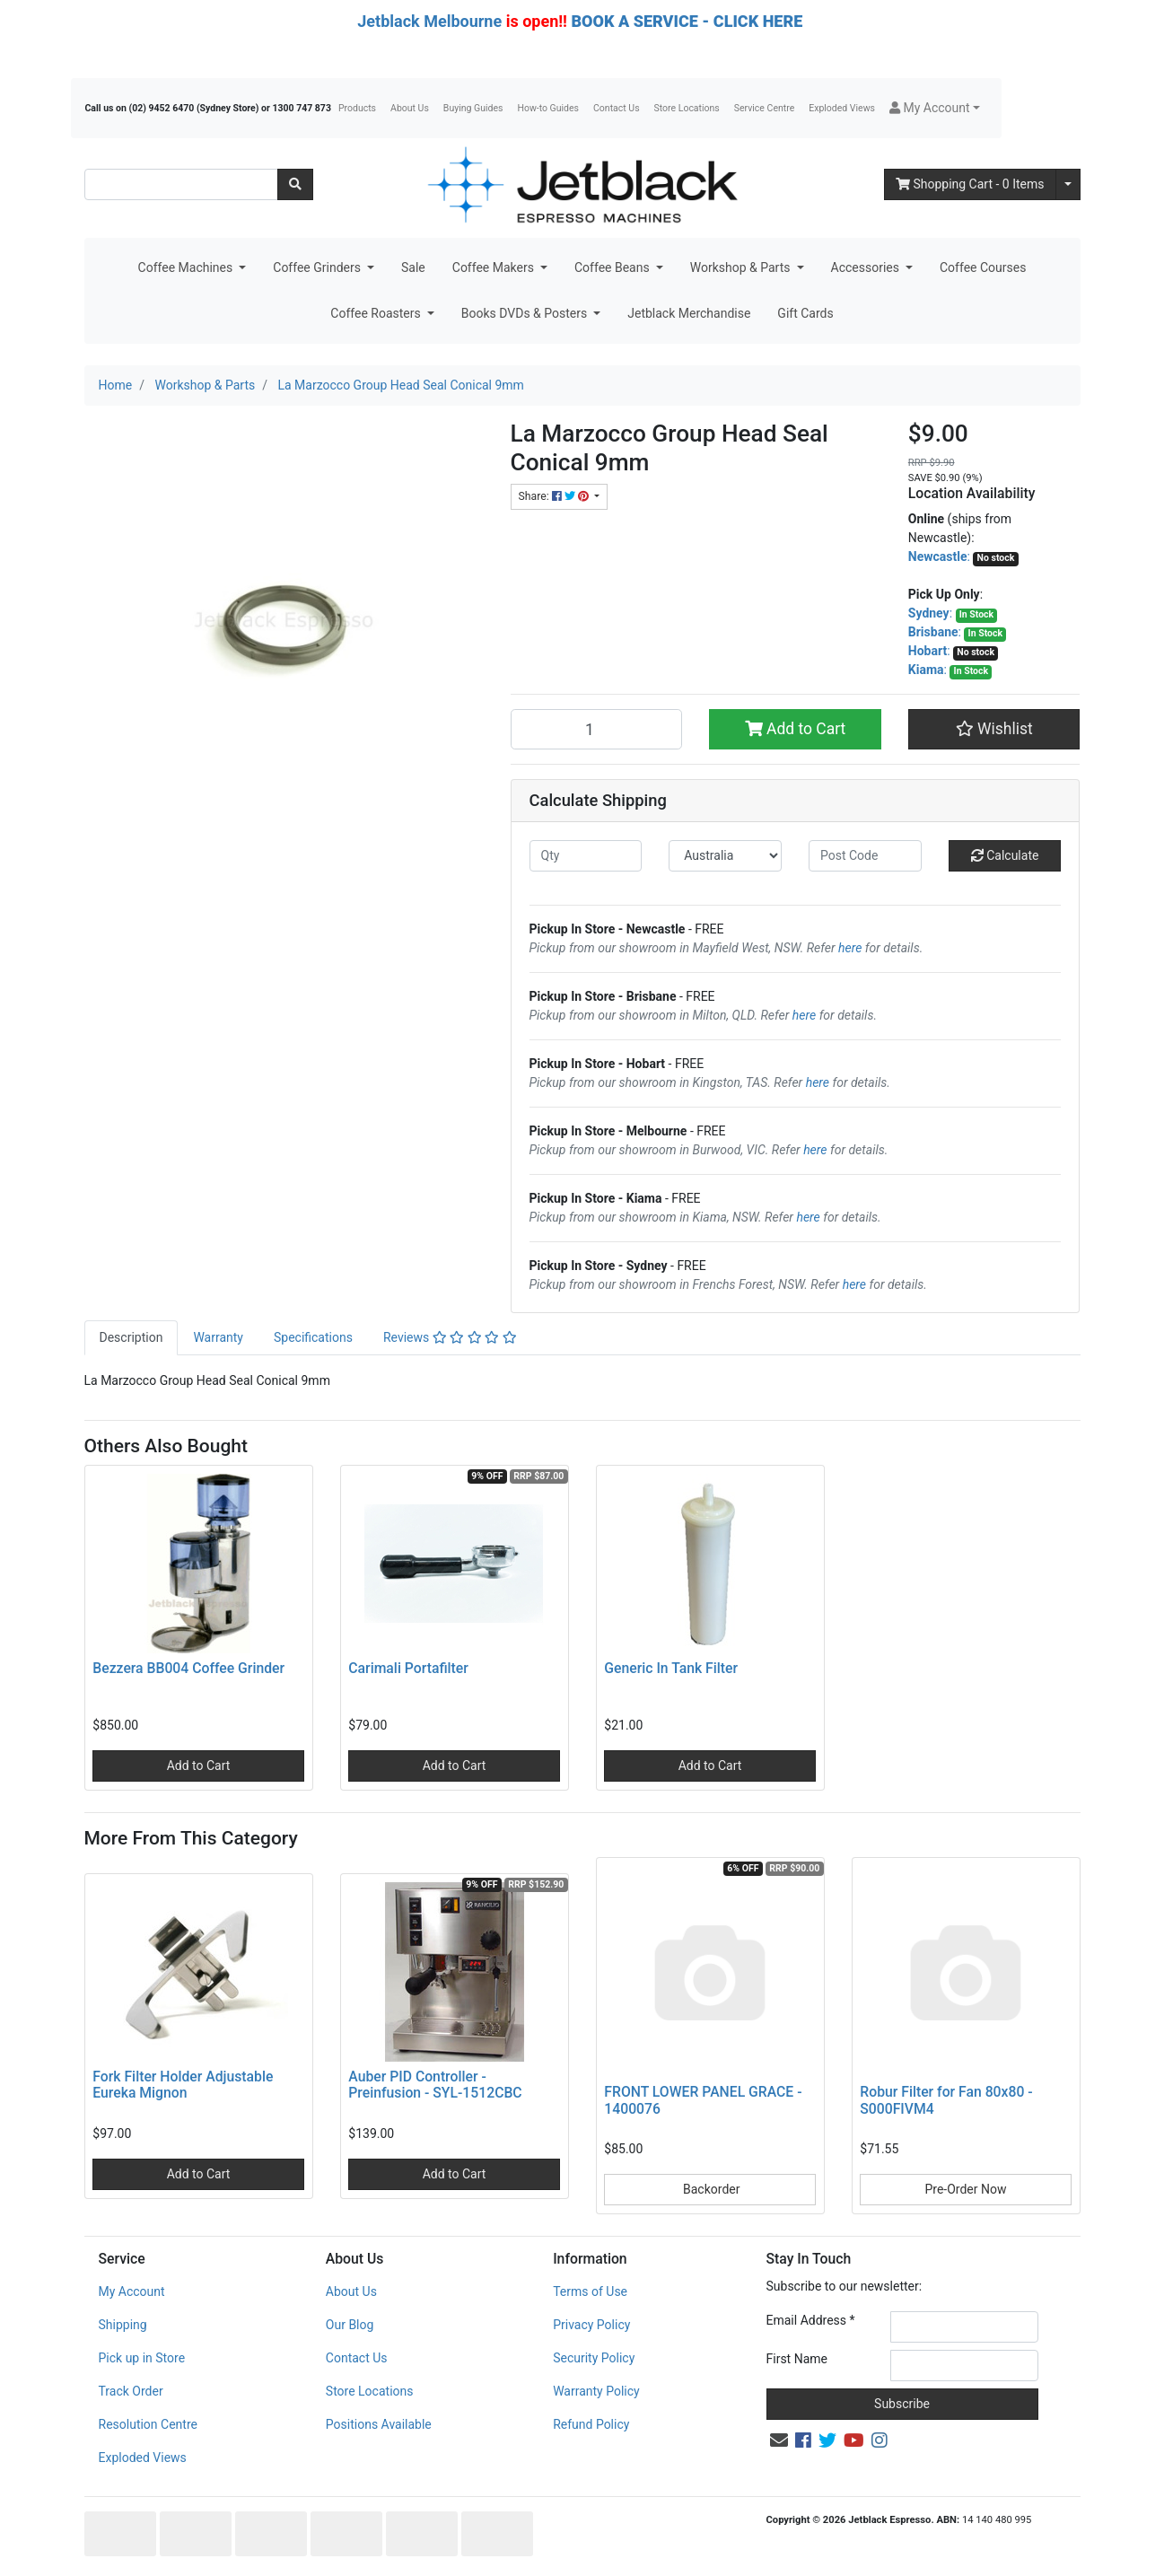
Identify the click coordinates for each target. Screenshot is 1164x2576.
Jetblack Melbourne (429, 21)
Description (131, 1337)
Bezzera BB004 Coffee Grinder (188, 1668)
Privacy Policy (591, 2325)
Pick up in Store (142, 2358)
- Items (970, 184)
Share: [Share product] (555, 496)
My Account (132, 2291)
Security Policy (594, 2358)
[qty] (586, 856)
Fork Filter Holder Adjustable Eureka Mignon (182, 2085)
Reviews (450, 1337)
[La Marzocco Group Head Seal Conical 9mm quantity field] (597, 729)
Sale (413, 267)
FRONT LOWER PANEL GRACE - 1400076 (702, 2100)
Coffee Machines (187, 267)
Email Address (810, 2320)
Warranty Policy (596, 2391)
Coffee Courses (983, 267)
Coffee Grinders (318, 267)
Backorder (710, 2189)
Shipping (123, 2325)
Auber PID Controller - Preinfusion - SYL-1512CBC (434, 2085)
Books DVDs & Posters (526, 313)
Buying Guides (473, 108)
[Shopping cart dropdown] (1068, 184)
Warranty (218, 1337)
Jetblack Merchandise (688, 313)
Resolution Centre (148, 2424)
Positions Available (379, 2424)
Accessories (867, 267)
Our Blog (350, 2325)
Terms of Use (590, 2291)
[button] (934, 108)
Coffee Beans (613, 267)
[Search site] (295, 184)
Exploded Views (842, 108)
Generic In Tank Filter (671, 1668)
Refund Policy (591, 2424)
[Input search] (181, 184)
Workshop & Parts (741, 267)
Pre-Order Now (965, 2189)
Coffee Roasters (377, 313)
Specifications (313, 1337)
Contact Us (616, 108)
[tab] (131, 1337)
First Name (796, 2359)
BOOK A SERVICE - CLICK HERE (686, 21)
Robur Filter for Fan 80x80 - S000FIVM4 (946, 2100)
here (850, 948)
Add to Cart (795, 729)
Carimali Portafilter (408, 1668)
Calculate (1005, 855)
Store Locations (687, 108)
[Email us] (779, 2440)
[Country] (725, 856)
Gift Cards (805, 313)
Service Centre (764, 108)
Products (357, 108)
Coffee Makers (495, 267)
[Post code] (865, 856)
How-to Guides (548, 108)
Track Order (131, 2391)
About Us (409, 108)
